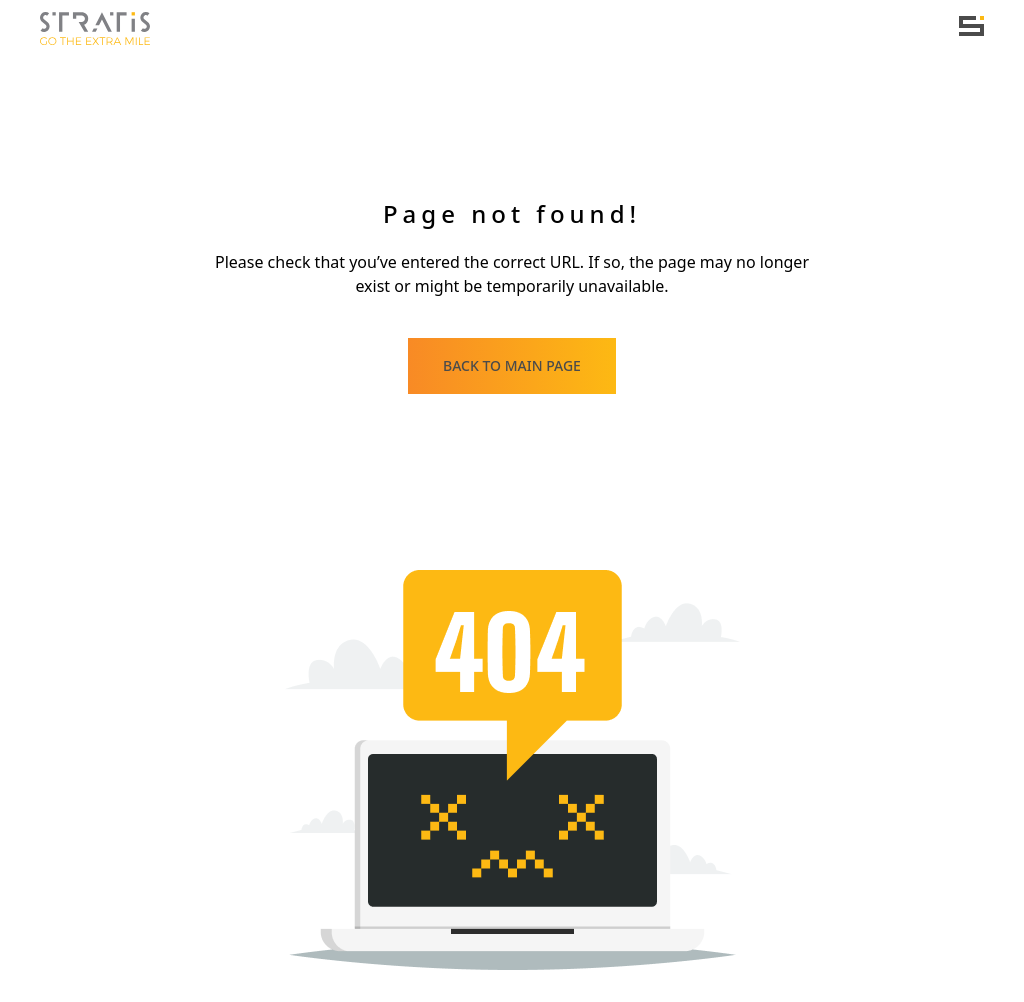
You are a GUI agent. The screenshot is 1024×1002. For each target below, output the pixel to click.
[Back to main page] (512, 366)
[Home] (95, 29)
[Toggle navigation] (971, 26)
